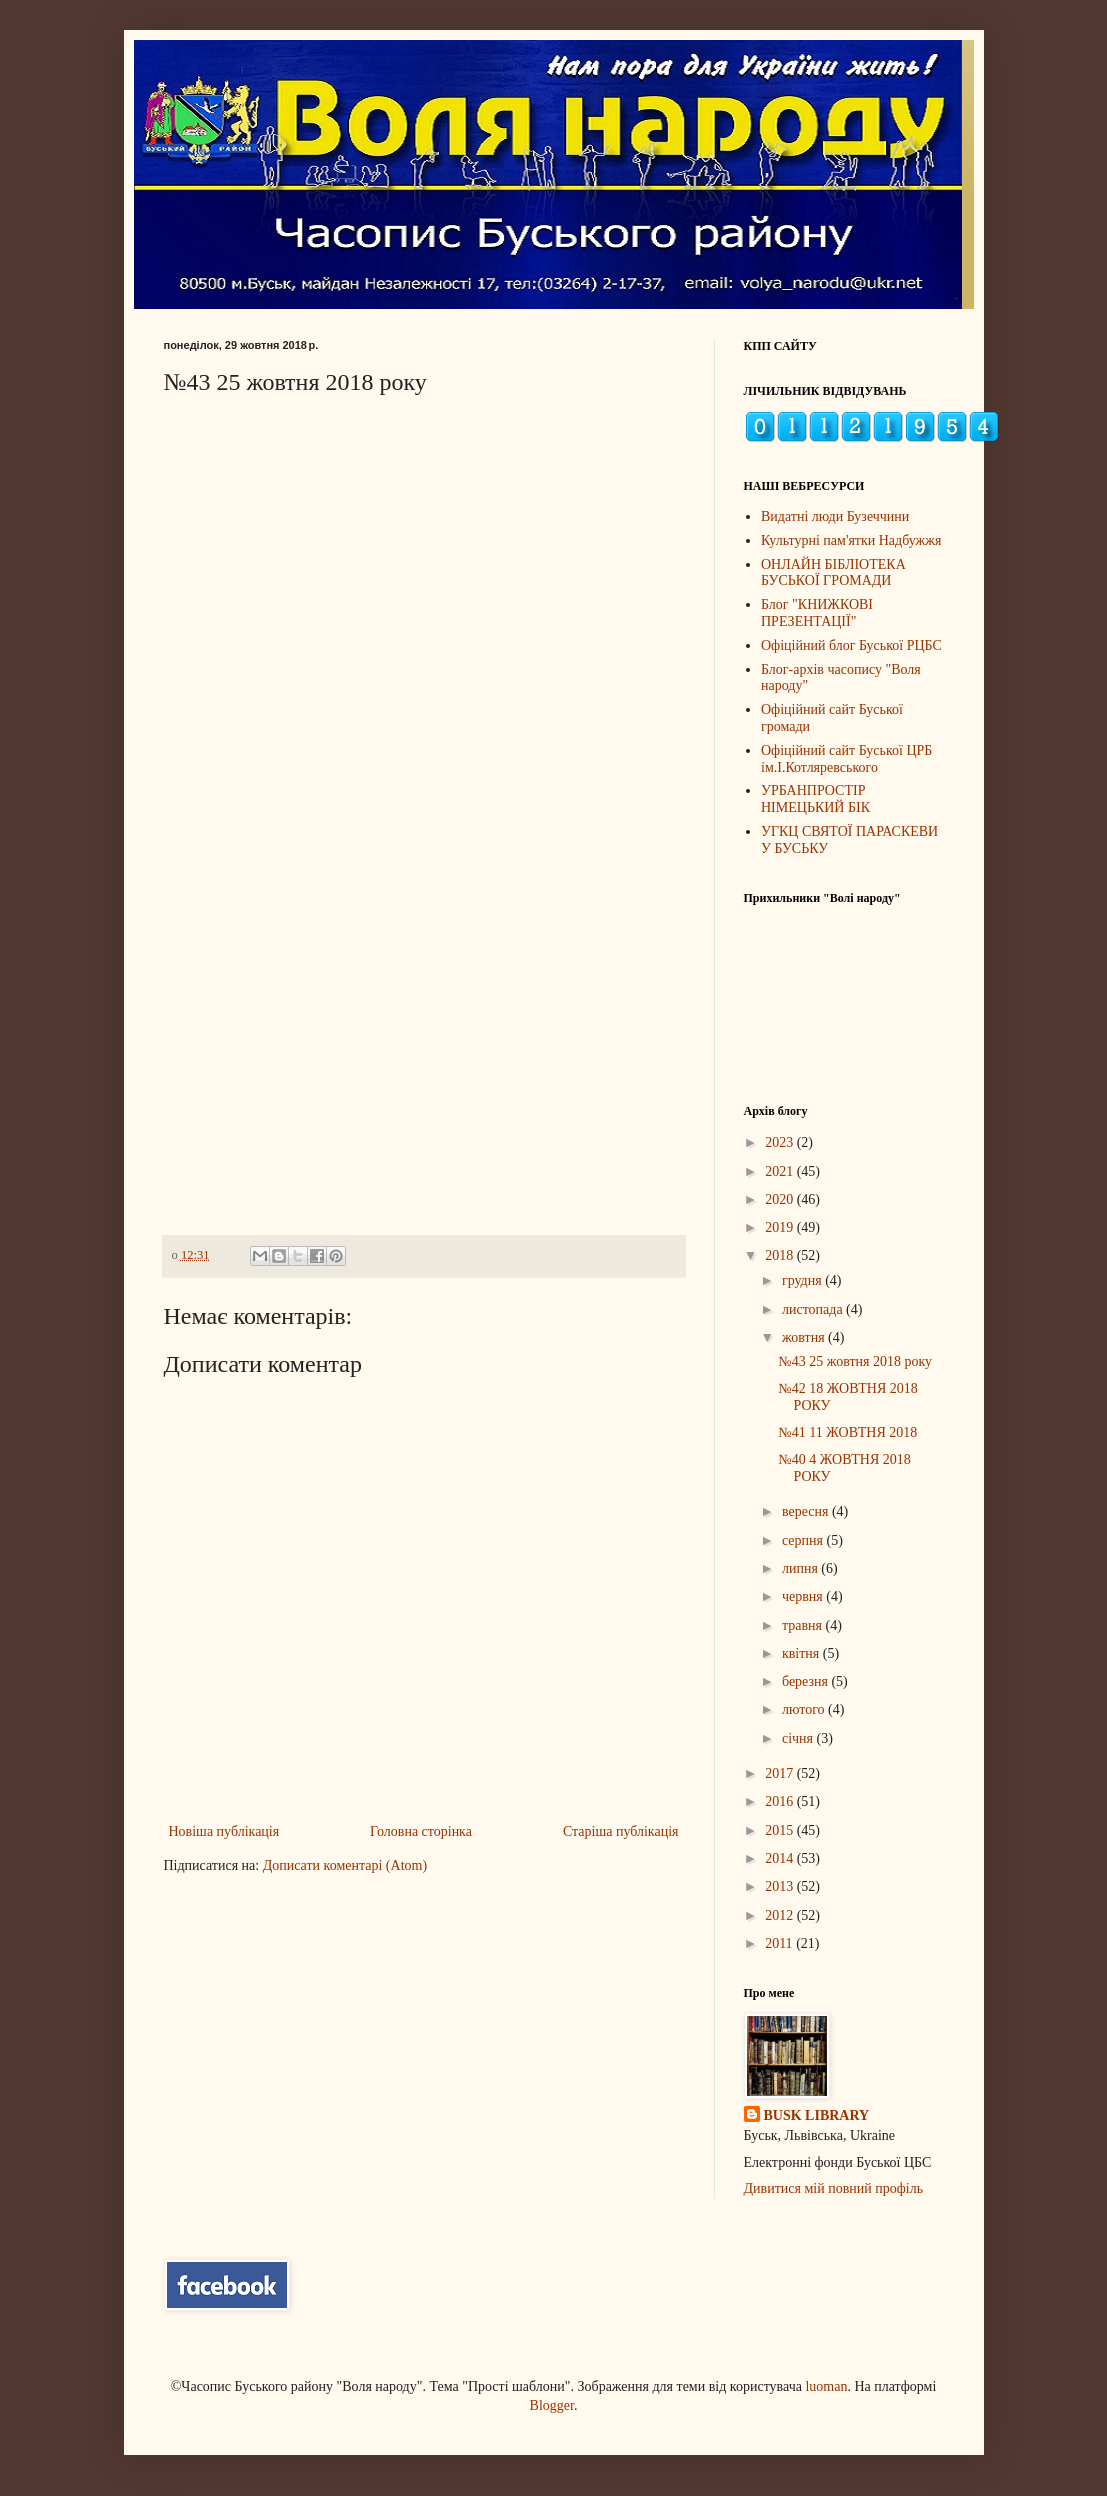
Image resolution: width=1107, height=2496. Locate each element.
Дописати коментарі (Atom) (345, 1865)
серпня (804, 1540)
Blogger (552, 2405)
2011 (780, 1943)
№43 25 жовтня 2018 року (855, 1361)
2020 (781, 1199)
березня (807, 1681)
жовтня (805, 1337)
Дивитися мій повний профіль (834, 2188)
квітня (802, 1653)
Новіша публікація (224, 1831)
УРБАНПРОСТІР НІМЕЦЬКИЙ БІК (815, 799)
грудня (803, 1280)
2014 (781, 1858)
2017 (781, 1773)
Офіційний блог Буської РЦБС (851, 645)
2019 (781, 1227)
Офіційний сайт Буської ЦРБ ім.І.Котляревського (846, 759)
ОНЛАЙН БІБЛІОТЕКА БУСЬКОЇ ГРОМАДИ (833, 573)
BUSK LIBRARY (817, 2115)
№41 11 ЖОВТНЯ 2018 (847, 1432)
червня (804, 1596)
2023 (781, 1142)
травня (804, 1625)
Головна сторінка (421, 1831)
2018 (781, 1255)
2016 (781, 1801)
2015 (781, 1830)
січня (799, 1738)
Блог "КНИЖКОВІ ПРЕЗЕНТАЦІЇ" (817, 613)
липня (801, 1568)
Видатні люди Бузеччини (835, 516)
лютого (805, 1709)
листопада (814, 1309)
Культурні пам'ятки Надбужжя (851, 540)
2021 (781, 1171)
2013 (781, 1886)
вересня (807, 1511)
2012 (781, 1915)
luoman (826, 2386)
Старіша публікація (621, 1831)
